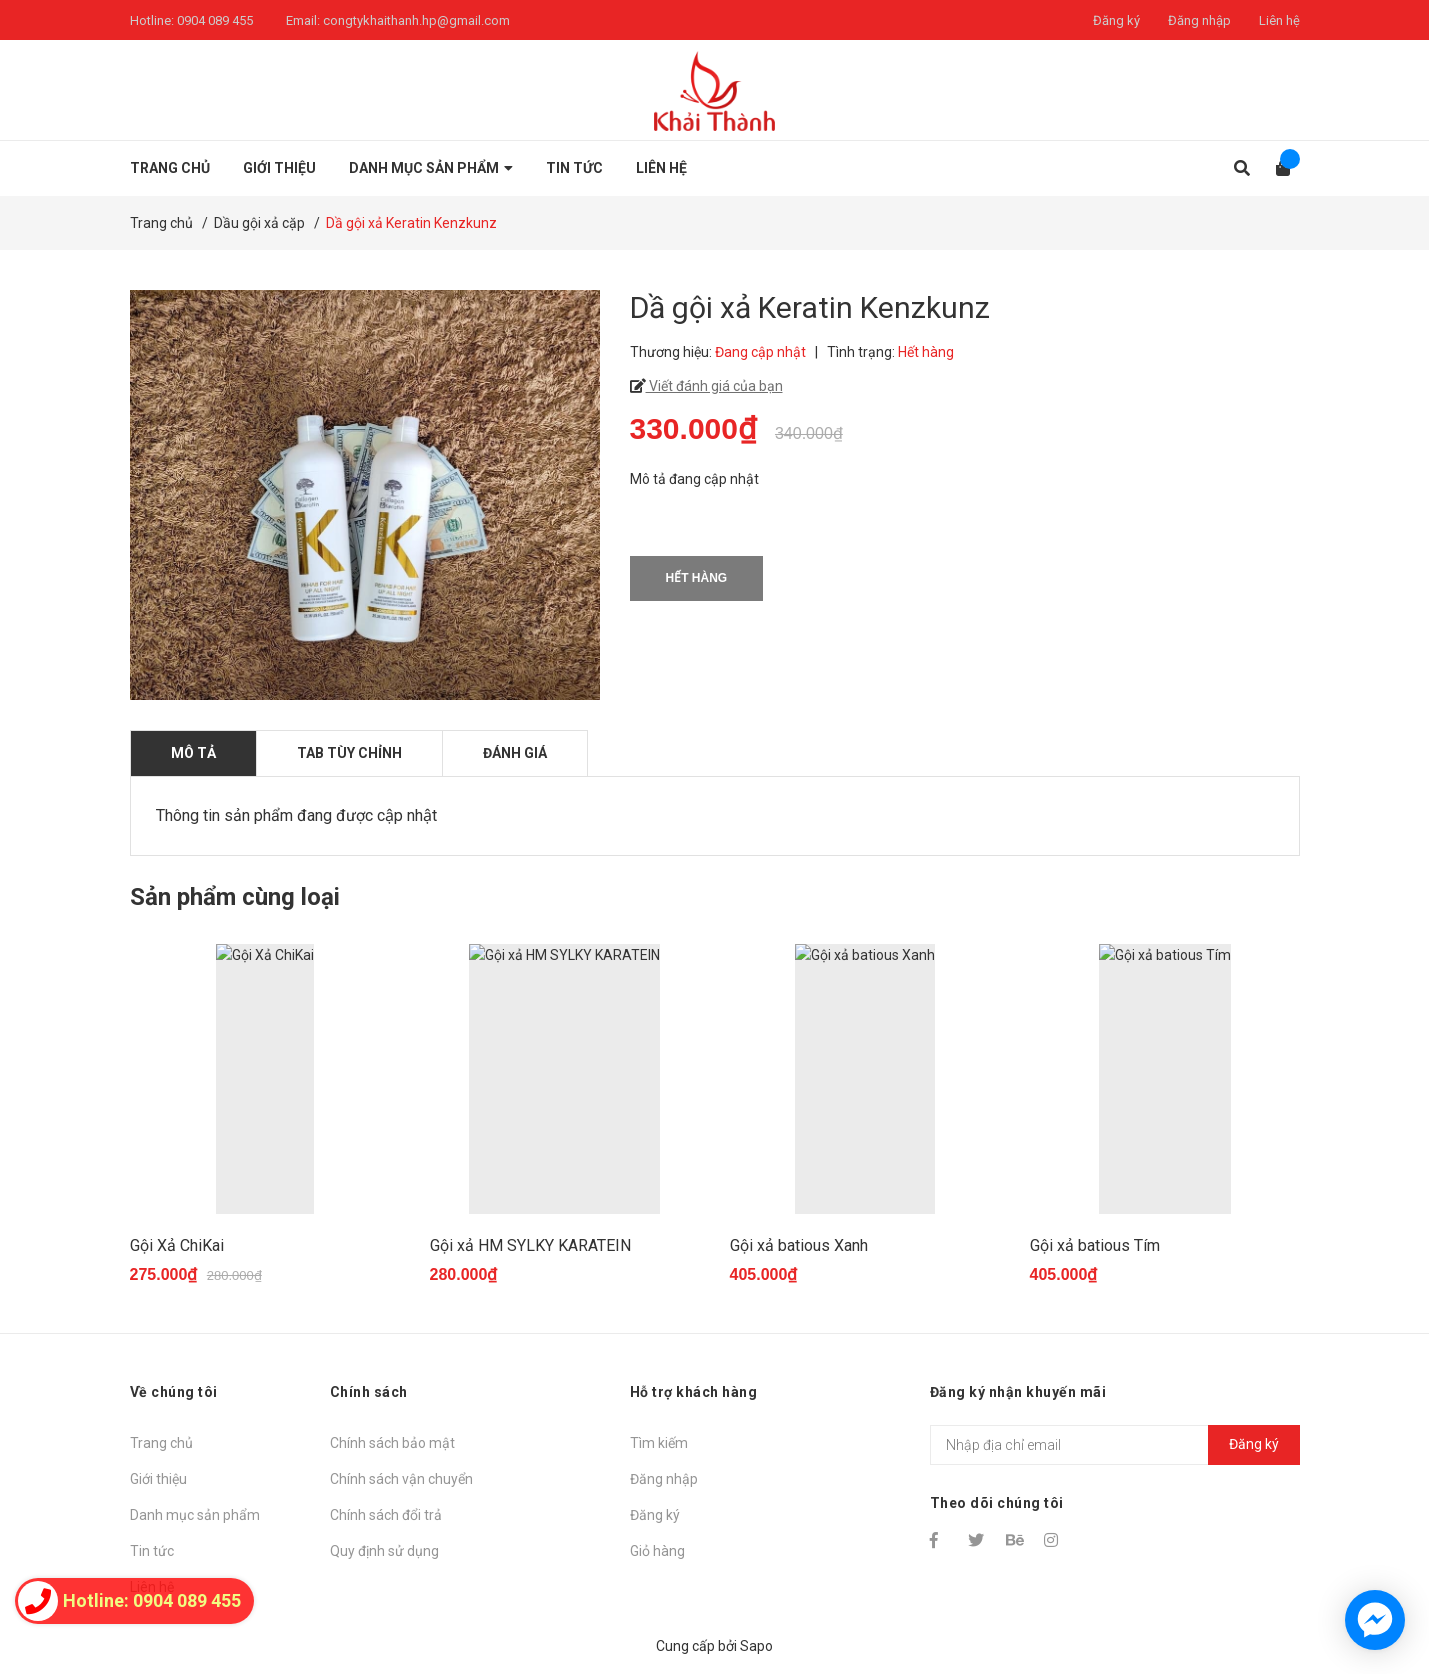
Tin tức (152, 1551)
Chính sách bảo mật (392, 1443)
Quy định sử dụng (384, 1551)
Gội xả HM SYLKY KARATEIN (530, 1245)
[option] (265, 1123)
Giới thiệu (158, 1479)
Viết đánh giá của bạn (714, 386)
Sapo (756, 1646)
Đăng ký (1116, 20)
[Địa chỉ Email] (1115, 1445)
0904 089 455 (215, 20)
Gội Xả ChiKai (177, 1245)
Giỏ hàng (657, 1551)
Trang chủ (161, 1443)
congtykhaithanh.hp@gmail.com (416, 20)
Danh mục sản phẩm (195, 1515)
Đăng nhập (1199, 20)
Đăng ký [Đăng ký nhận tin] (1254, 1444)
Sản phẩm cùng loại (235, 897)
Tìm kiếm (659, 1443)
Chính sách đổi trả (386, 1515)
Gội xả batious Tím (1095, 1245)
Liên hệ (1279, 20)
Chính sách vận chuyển (401, 1479)
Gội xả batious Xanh (799, 1245)
